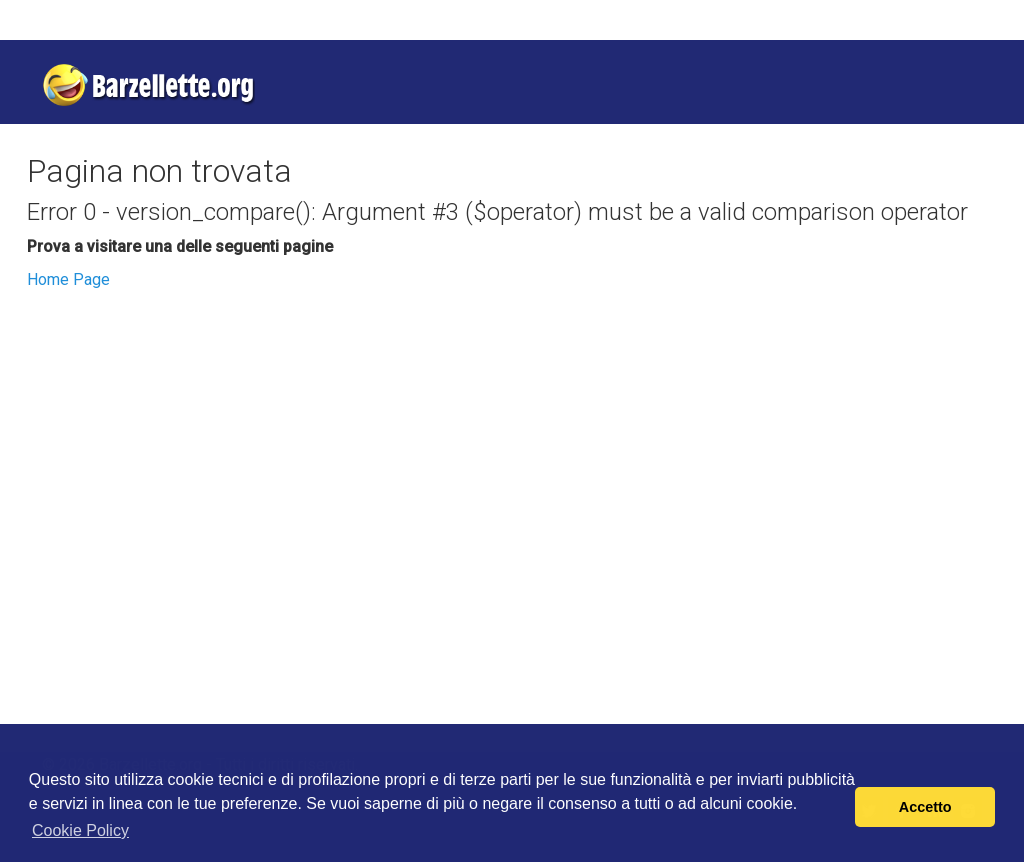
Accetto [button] (925, 807)
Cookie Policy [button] (80, 830)
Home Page (68, 279)
